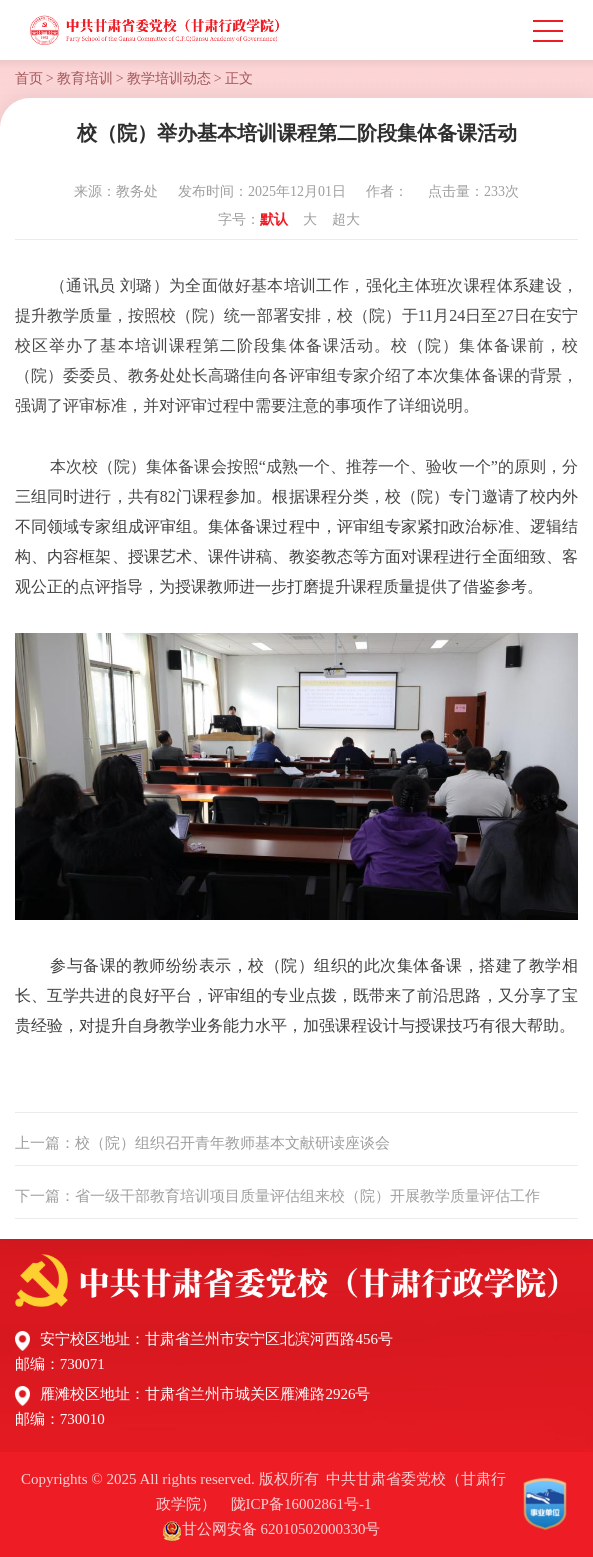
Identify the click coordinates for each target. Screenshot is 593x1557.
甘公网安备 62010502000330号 (281, 1529)
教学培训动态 (169, 78)
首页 (29, 78)
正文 (239, 78)
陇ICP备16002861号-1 (301, 1504)
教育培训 (85, 78)
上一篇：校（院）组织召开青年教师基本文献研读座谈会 (202, 1143)
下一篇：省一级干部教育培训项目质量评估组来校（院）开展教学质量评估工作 (277, 1196)
